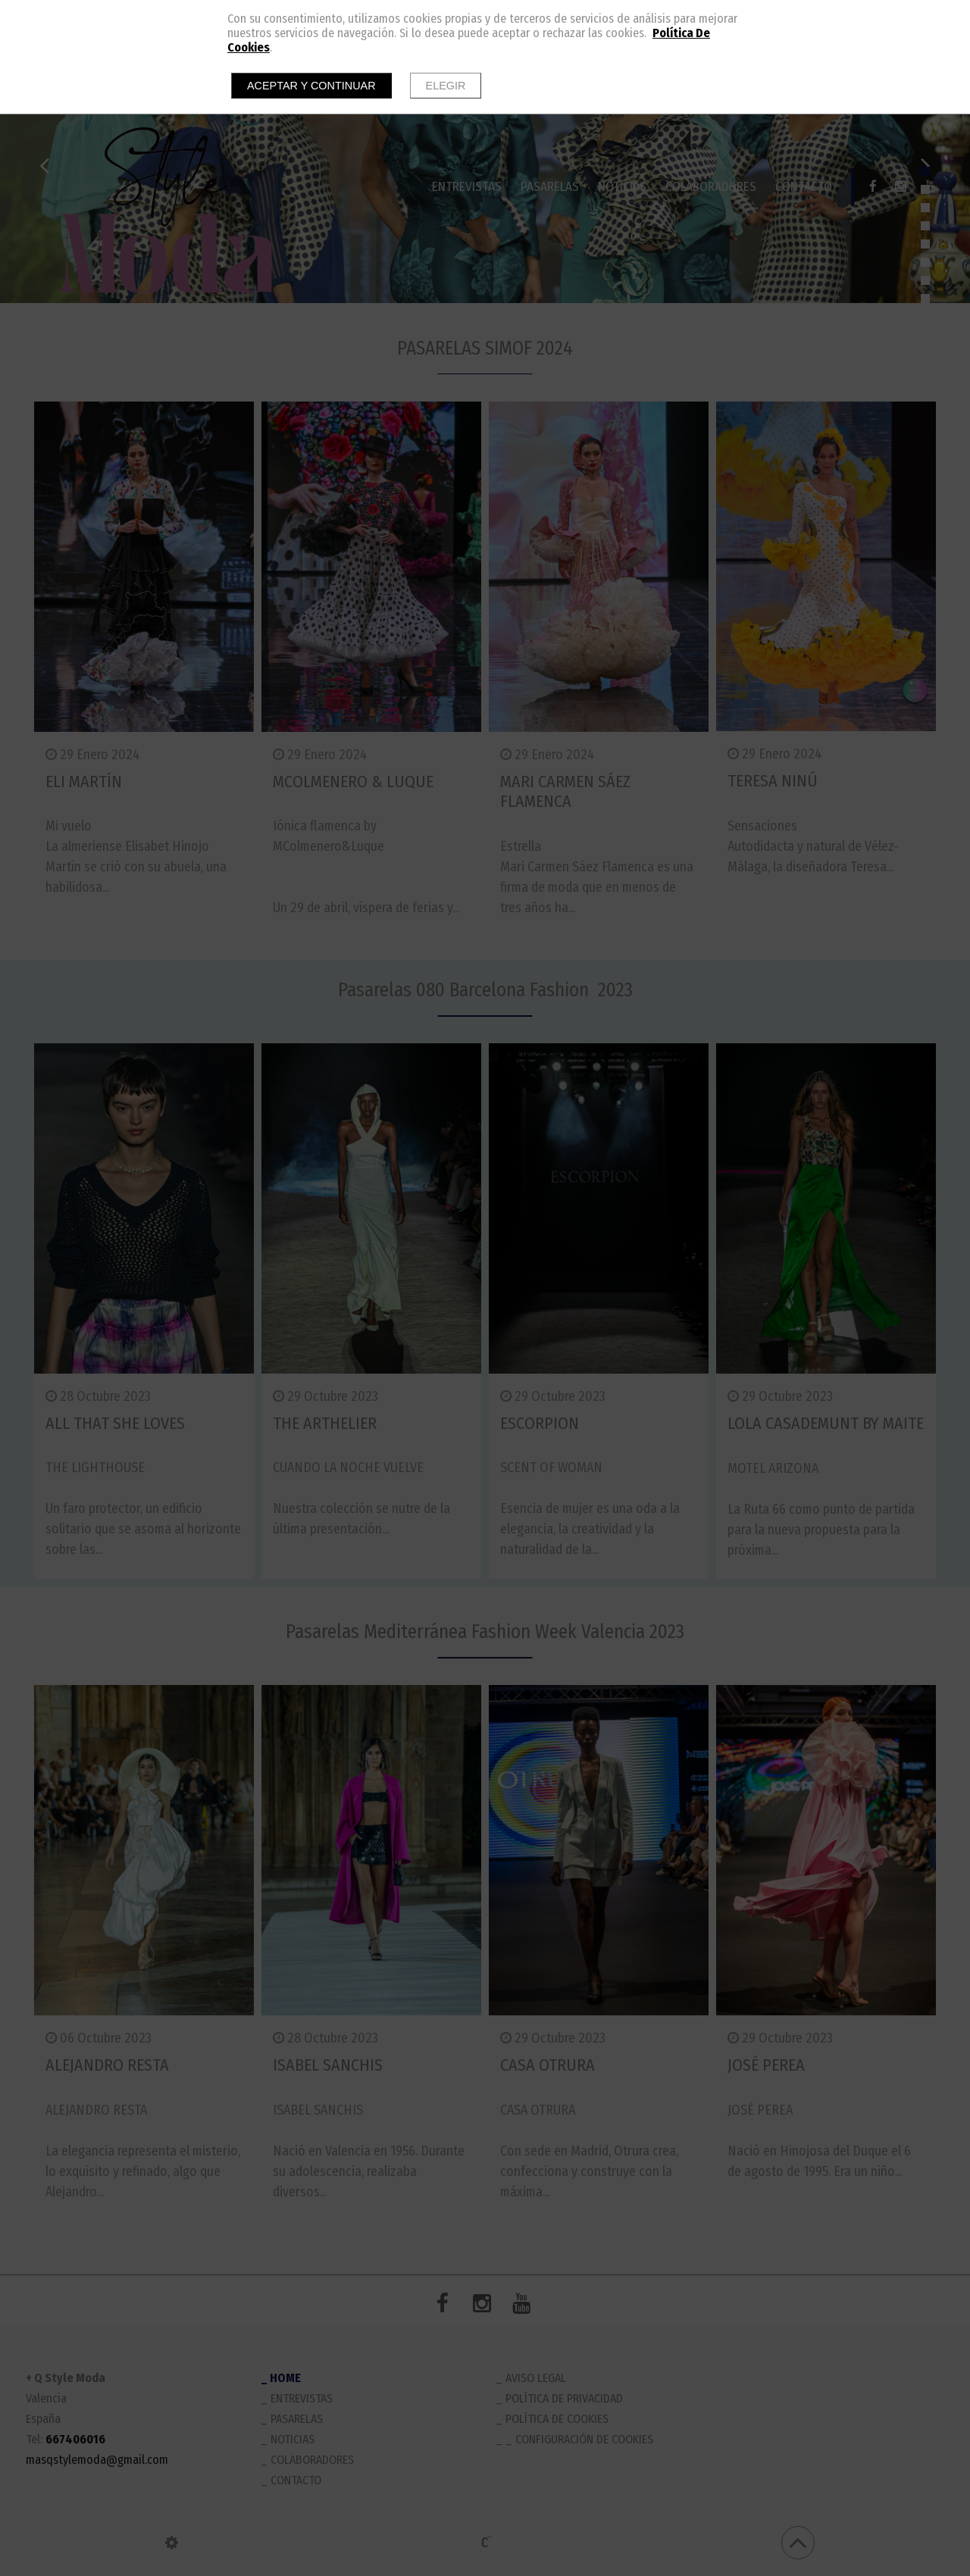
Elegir (446, 86)
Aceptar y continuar (311, 86)
